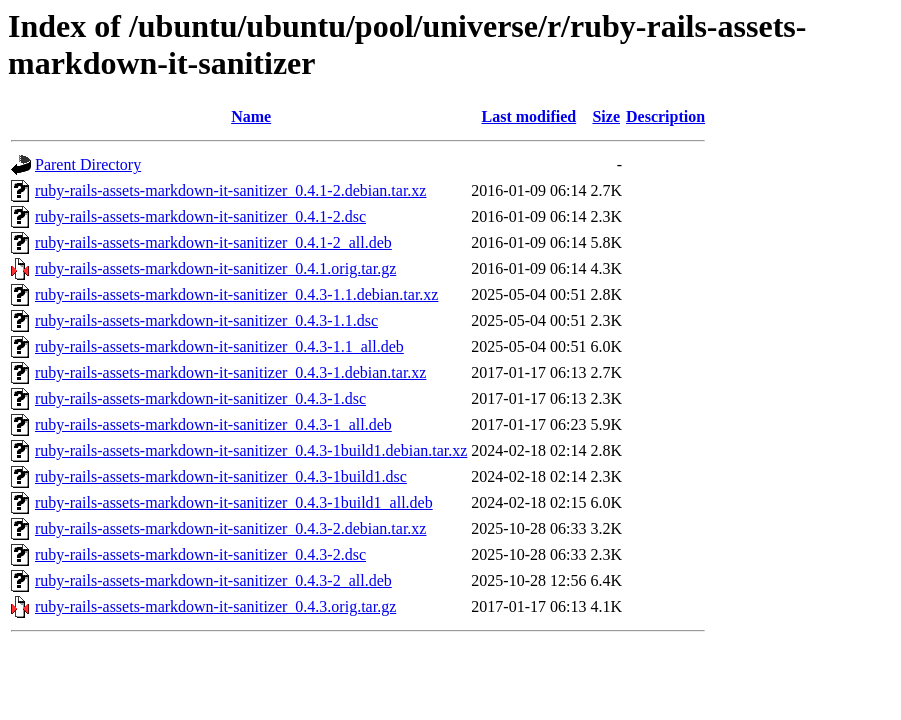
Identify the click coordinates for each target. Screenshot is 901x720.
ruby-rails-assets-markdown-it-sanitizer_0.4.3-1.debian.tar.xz (230, 372)
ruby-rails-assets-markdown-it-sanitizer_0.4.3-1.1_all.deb (219, 346)
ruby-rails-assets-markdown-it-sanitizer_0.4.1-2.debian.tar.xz (230, 190)
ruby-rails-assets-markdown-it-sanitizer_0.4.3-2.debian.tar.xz (230, 528)
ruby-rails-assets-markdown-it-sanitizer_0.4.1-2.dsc (200, 216)
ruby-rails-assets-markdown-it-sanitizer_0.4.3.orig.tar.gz (215, 606)
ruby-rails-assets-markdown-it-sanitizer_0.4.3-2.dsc (200, 554)
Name (251, 116)
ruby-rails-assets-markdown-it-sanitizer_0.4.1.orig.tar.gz (215, 268)
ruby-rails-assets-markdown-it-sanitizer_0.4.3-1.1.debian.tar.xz (236, 294)
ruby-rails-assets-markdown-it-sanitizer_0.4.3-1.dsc (200, 398)
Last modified (529, 116)
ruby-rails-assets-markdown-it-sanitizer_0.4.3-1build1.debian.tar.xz (251, 450)
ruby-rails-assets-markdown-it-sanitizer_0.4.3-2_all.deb (213, 580)
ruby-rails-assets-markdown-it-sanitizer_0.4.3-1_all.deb (213, 424)
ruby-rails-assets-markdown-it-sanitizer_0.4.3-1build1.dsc (221, 476)
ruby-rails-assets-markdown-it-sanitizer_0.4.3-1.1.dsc (206, 320)
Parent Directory (88, 164)
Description (665, 116)
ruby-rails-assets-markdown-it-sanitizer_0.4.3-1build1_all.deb (234, 502)
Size (606, 116)
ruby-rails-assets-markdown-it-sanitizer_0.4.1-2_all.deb (213, 242)
